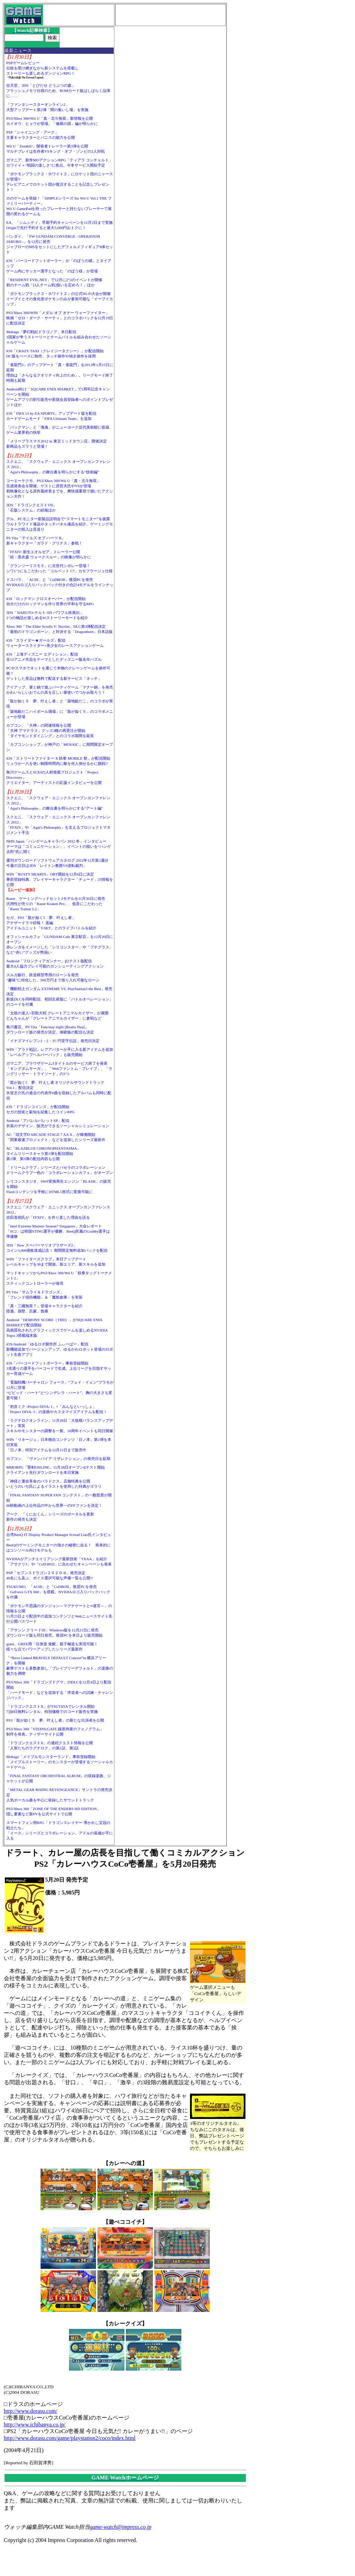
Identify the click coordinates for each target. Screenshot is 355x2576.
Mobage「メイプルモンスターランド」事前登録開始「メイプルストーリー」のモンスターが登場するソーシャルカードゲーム (59, 1762)
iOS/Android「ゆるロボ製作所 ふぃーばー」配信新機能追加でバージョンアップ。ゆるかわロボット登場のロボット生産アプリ (59, 1349)
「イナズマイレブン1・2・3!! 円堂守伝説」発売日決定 (52, 1041)
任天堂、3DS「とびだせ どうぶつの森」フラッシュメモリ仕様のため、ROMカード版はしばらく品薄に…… (58, 90)
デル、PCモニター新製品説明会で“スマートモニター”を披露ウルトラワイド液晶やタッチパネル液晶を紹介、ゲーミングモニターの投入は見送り (59, 524)
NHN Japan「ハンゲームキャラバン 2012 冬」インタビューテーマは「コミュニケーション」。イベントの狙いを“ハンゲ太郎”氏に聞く (58, 846)
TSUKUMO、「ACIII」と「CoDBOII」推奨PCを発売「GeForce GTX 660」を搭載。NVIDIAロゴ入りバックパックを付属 (58, 1592)
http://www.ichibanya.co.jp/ (35, 2424)
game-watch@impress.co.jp (120, 2527)
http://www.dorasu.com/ (31, 2411)
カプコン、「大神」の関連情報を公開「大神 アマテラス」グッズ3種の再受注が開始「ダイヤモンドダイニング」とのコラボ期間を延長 (50, 730)
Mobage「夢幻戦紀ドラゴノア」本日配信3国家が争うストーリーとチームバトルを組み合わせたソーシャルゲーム (58, 337)
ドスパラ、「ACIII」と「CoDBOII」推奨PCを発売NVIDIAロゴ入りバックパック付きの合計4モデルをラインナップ (59, 584)
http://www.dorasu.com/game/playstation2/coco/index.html (70, 2438)
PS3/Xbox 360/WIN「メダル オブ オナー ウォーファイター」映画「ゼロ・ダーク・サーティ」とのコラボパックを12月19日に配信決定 (59, 318)
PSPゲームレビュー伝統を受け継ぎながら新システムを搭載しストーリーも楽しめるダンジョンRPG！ (42, 68)
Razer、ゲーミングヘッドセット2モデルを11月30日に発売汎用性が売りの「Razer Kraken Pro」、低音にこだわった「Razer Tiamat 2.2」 (55, 903)
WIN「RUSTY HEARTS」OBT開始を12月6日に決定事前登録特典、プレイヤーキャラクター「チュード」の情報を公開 (59, 879)
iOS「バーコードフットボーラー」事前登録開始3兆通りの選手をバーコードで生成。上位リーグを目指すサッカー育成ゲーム (58, 1368)
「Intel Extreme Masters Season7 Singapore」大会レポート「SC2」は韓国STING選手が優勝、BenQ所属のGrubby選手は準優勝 (58, 1231)
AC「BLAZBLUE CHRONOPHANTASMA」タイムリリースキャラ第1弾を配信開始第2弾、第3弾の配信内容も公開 (43, 1153)
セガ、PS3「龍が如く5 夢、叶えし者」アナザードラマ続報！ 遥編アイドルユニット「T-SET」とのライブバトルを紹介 (51, 922)
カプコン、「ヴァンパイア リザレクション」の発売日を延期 (58, 1458)
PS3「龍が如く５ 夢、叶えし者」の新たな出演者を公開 (55, 1720)
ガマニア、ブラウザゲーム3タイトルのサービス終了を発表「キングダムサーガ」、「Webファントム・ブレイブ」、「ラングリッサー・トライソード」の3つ (59, 1068)
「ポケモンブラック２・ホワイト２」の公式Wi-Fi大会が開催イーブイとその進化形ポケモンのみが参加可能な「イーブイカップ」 (59, 299)
